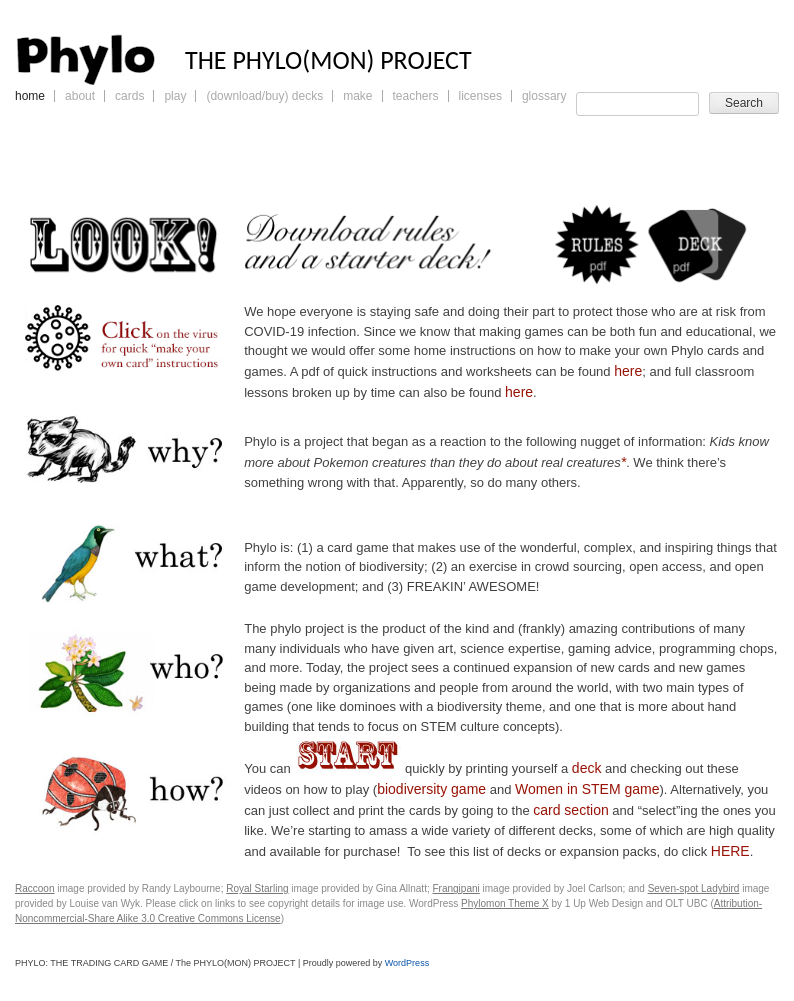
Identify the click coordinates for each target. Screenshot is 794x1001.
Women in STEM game (587, 789)
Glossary (544, 96)
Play (175, 96)
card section (570, 810)
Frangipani (456, 888)
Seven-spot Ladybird (694, 888)
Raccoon (34, 888)
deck (587, 768)
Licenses (480, 96)
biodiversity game (431, 789)
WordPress (407, 963)
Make (357, 96)
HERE (730, 851)
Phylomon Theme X (505, 903)
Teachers (416, 96)
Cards (129, 96)
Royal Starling (257, 888)
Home (30, 96)
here (628, 371)
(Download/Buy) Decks (264, 96)
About (80, 96)
